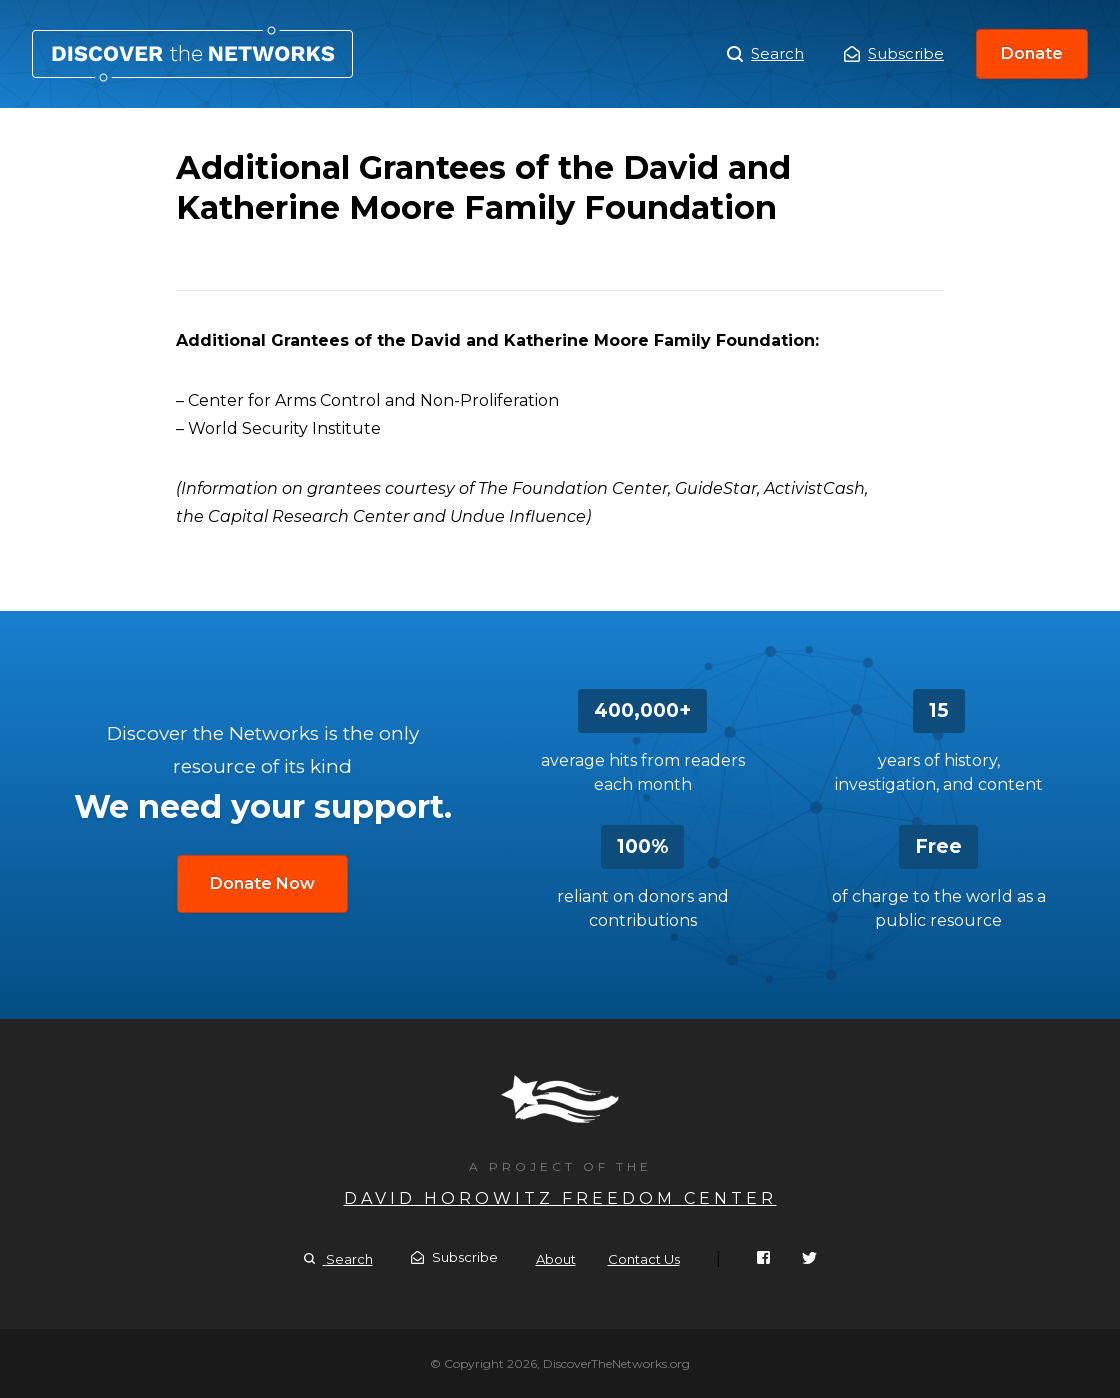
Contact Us (644, 1259)
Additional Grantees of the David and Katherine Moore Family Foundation (192, 54)
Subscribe (894, 53)
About (556, 1259)
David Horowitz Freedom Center (560, 1198)
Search (765, 54)
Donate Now (262, 883)
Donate (1032, 53)
